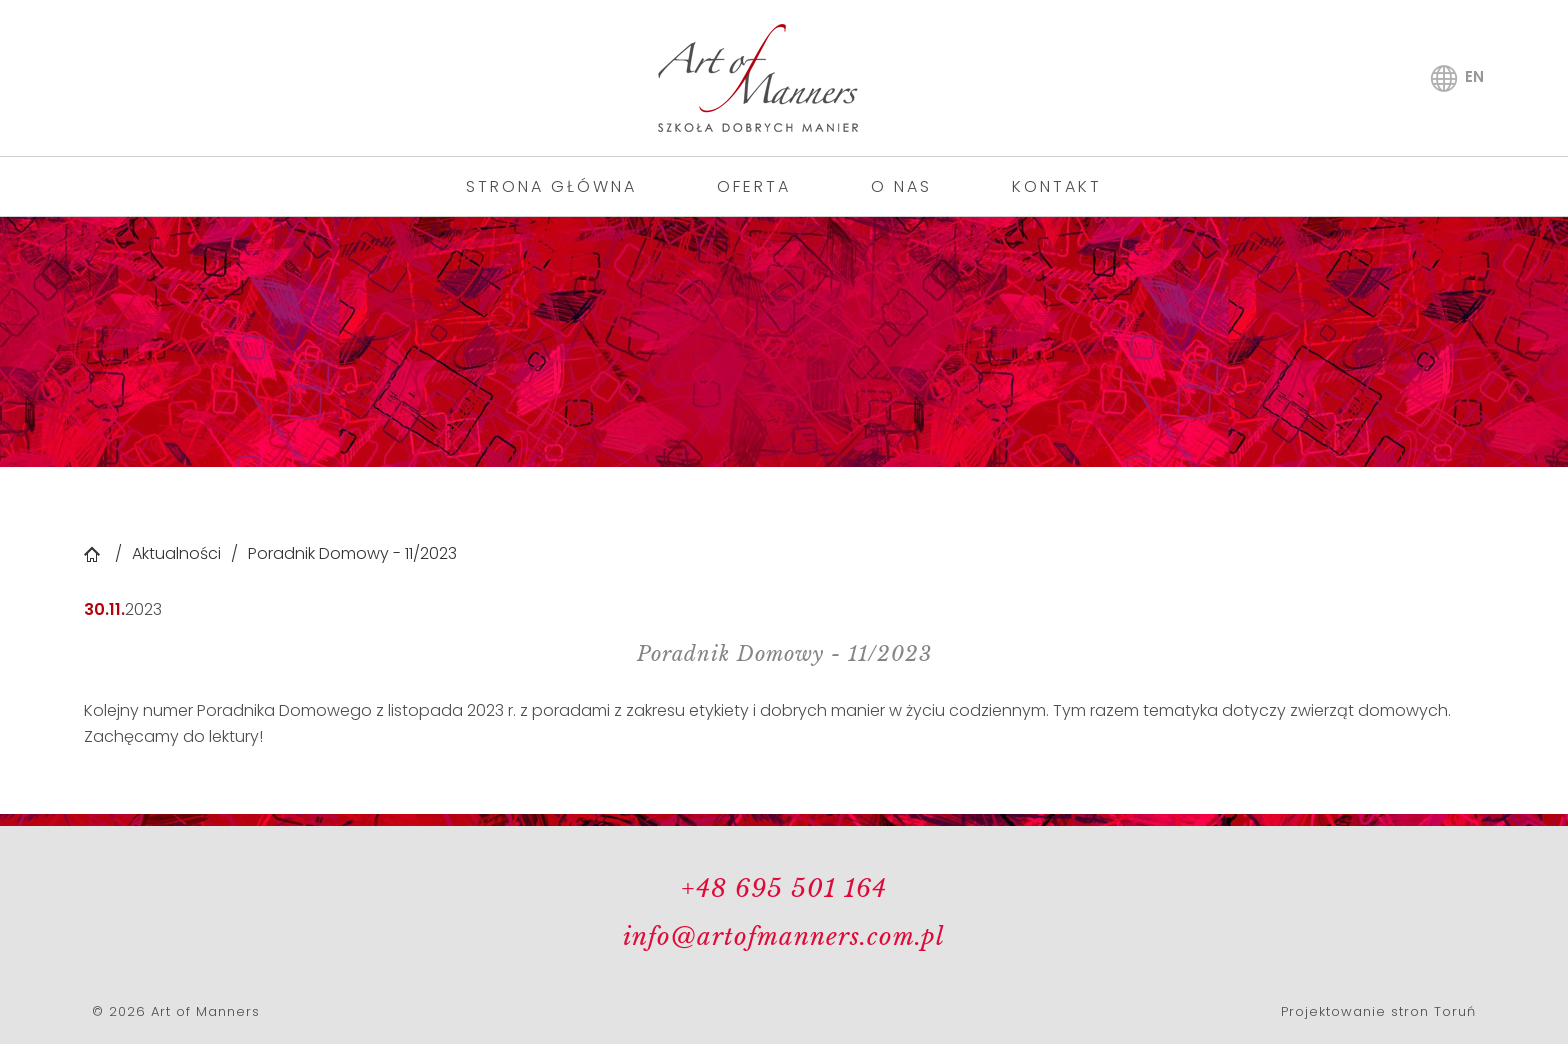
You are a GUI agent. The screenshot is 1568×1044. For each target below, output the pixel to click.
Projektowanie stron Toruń (1378, 1011)
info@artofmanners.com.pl (784, 936)
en (1474, 76)
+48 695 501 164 (784, 888)
